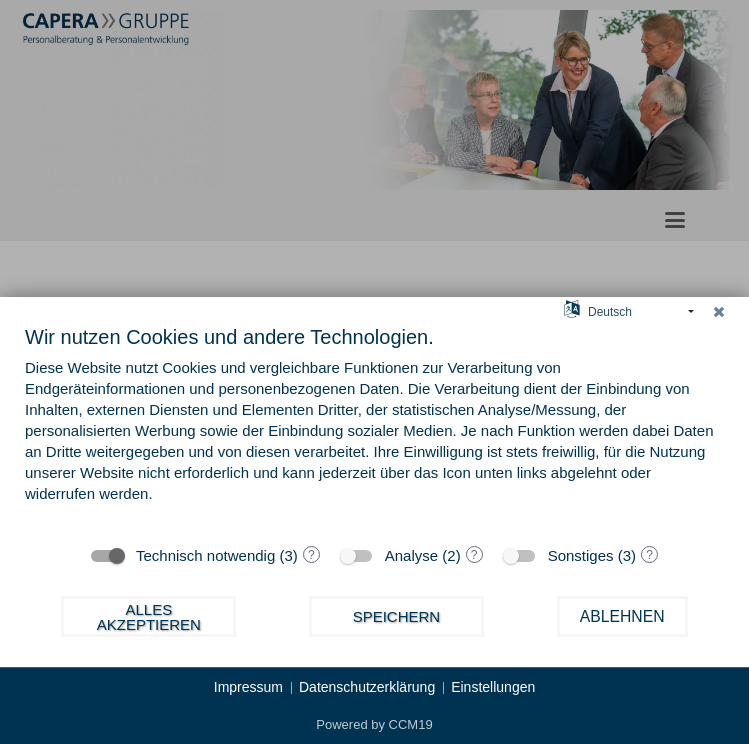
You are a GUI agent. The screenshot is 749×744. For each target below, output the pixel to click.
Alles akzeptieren (149, 617)
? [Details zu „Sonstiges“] (649, 555)
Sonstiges (581, 555)
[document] (374, 428)
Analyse (411, 555)
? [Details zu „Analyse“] (474, 555)
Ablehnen (622, 616)
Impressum (248, 687)
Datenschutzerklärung (367, 687)
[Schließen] (719, 312)
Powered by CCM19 (374, 724)
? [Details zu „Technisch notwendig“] (311, 555)
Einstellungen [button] (493, 687)
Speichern (397, 616)
